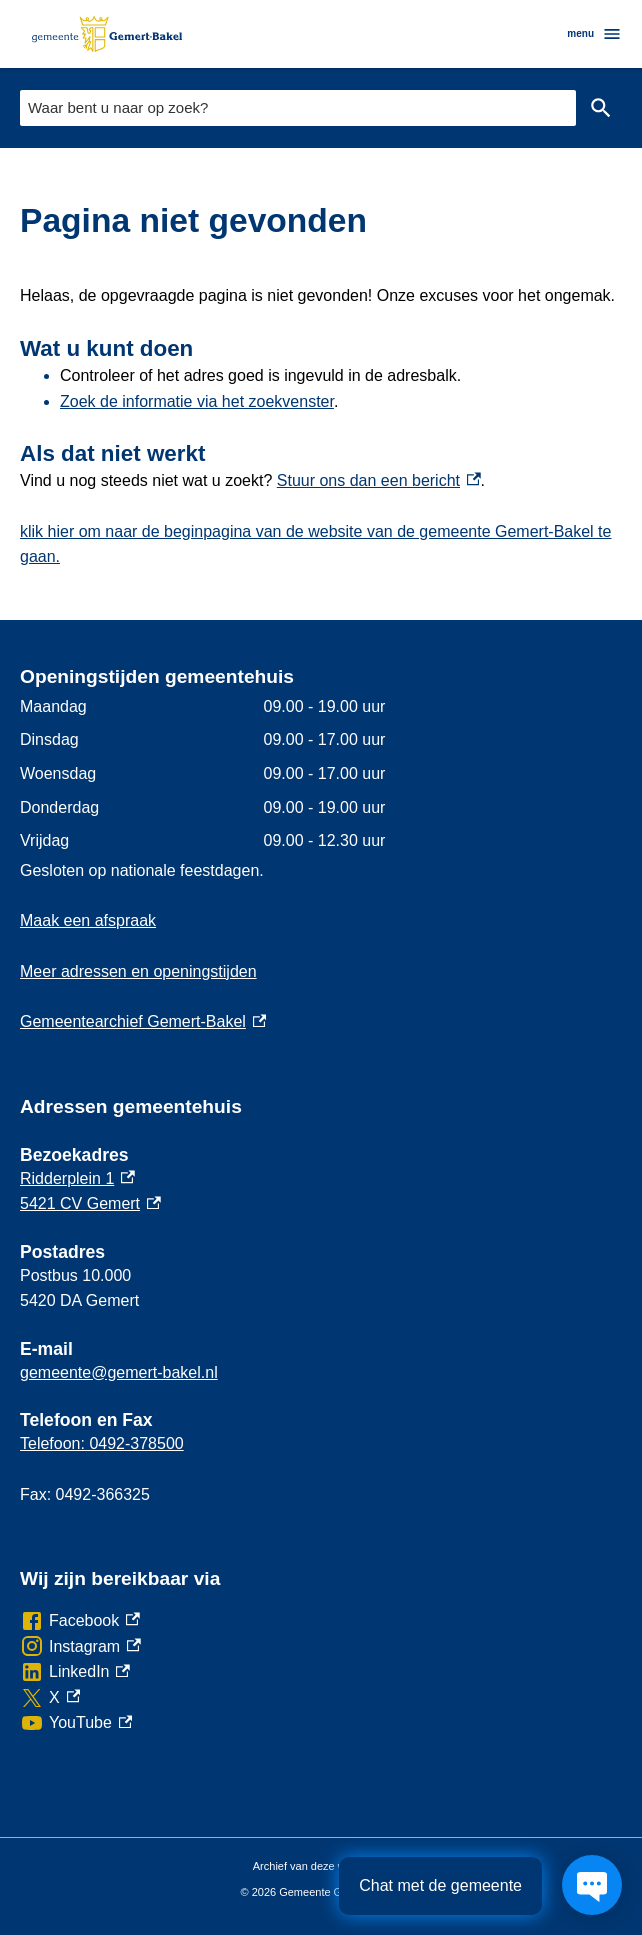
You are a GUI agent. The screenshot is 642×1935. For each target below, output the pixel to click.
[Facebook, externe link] (80, 1621)
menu (594, 34)
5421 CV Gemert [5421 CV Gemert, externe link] (90, 1203)
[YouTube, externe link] (76, 1723)
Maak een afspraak (88, 920)
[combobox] (298, 107)
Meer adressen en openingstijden (138, 971)
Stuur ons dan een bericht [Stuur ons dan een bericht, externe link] (379, 480)
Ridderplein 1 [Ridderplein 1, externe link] (77, 1178)
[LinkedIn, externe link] (75, 1672)
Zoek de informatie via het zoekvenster (197, 401)
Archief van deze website (321, 1867)
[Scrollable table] (321, 774)
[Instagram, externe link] (80, 1647)
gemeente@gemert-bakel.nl (119, 1372)
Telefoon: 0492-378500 (102, 1443)
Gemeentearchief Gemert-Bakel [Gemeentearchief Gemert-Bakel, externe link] (143, 1021)
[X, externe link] (50, 1698)
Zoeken (601, 108)
